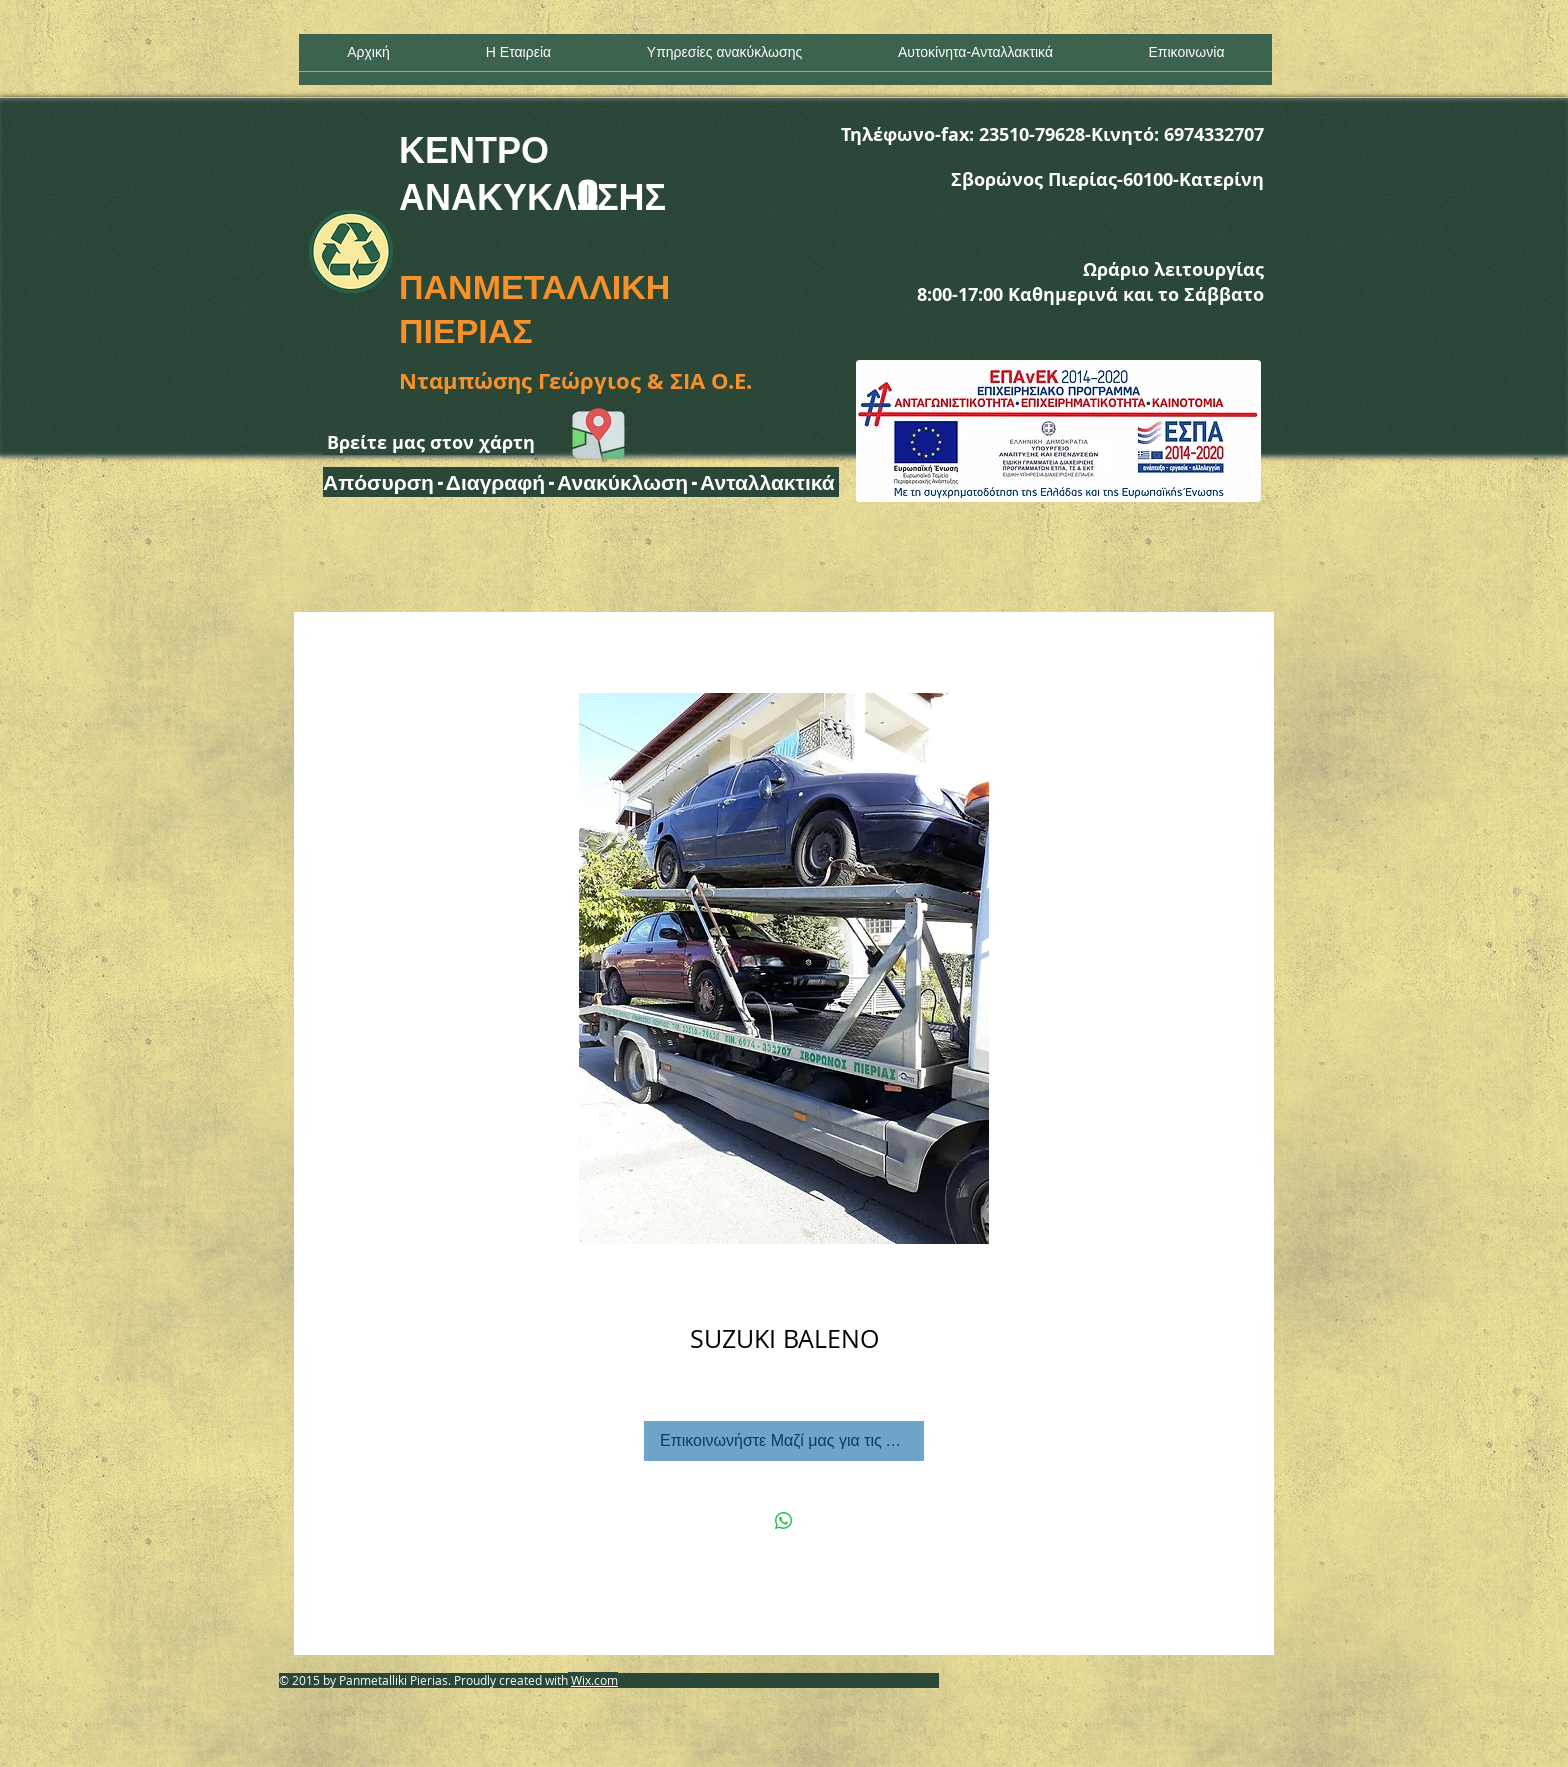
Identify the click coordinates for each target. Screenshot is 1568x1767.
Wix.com (594, 1680)
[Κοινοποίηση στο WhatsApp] (784, 1521)
